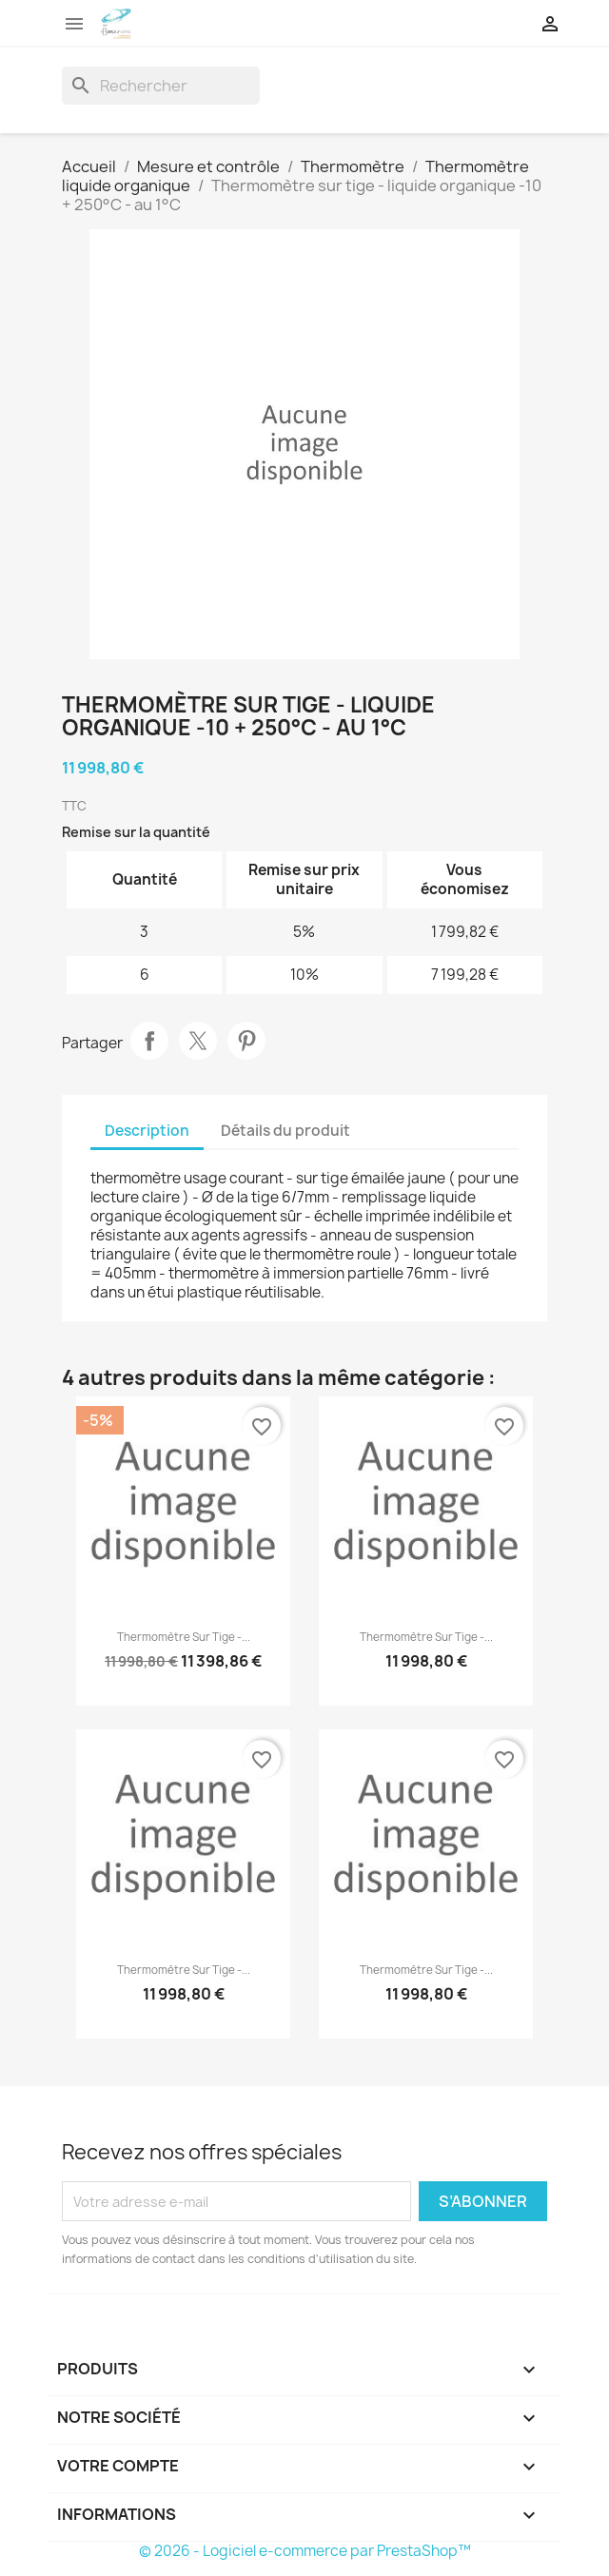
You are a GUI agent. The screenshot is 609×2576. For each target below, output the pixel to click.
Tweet (198, 1041)
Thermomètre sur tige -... (183, 1637)
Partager (149, 1041)
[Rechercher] (161, 86)
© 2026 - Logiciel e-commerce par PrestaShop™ (305, 2551)
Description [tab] (147, 1131)
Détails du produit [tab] (285, 1131)
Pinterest (246, 1041)
